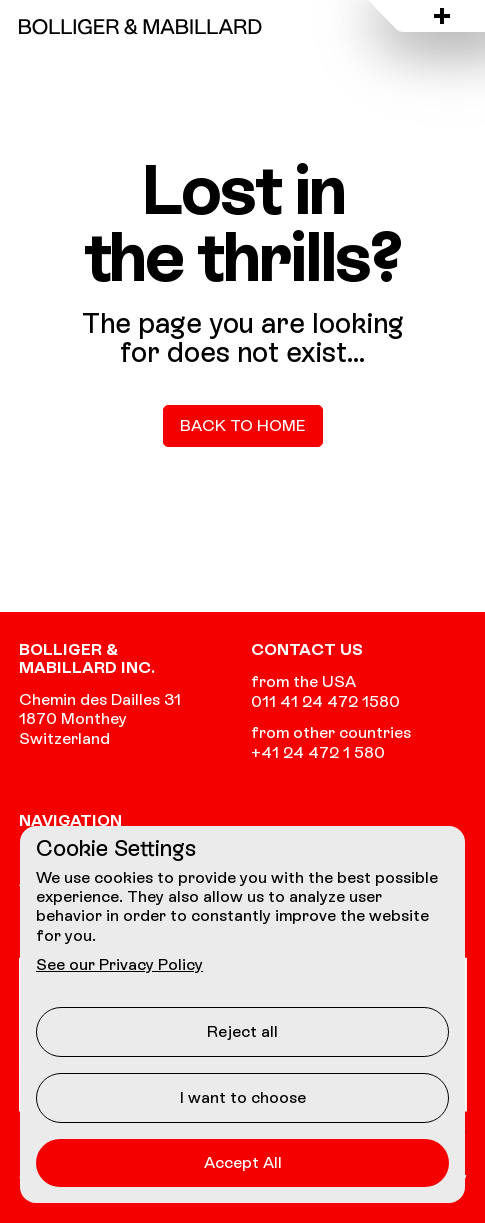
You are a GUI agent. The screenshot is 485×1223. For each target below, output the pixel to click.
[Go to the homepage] (140, 26)
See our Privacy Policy (119, 964)
